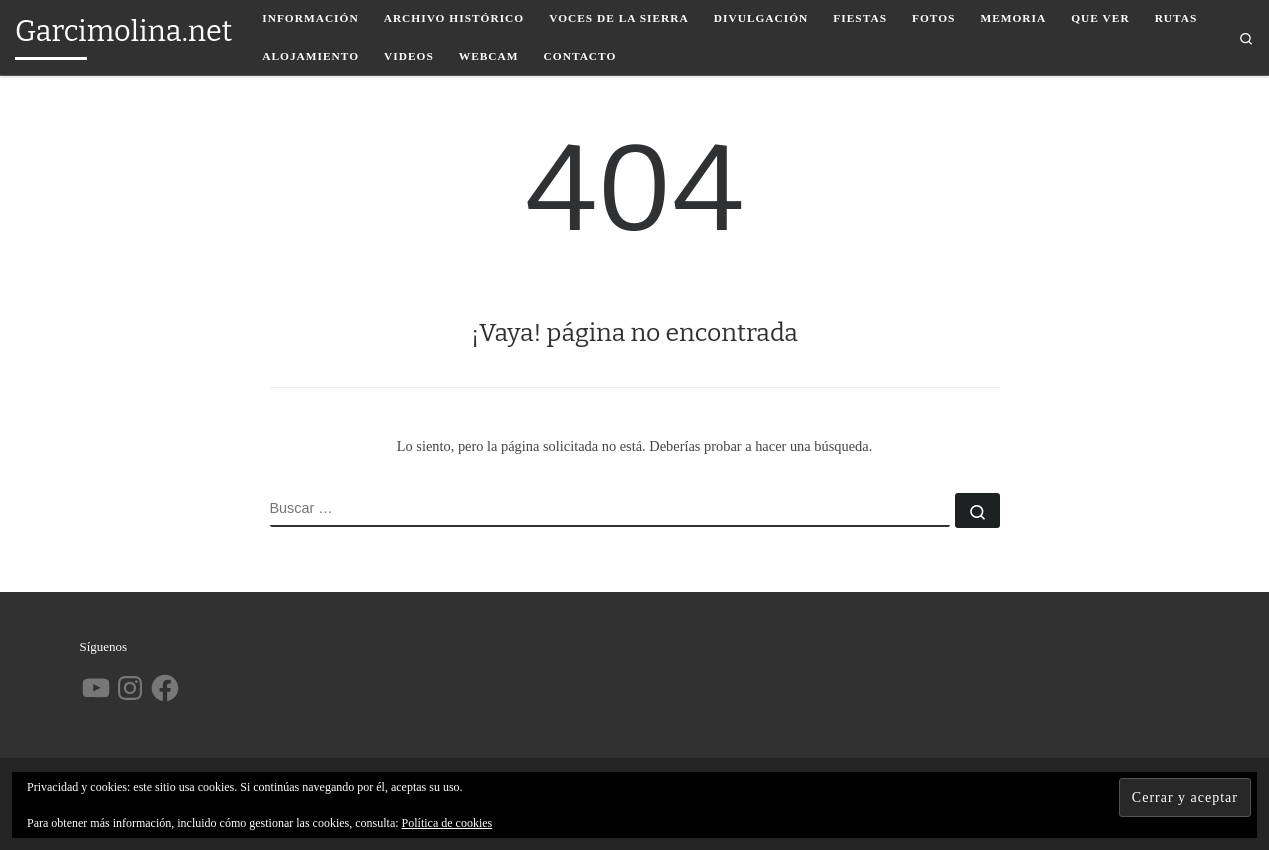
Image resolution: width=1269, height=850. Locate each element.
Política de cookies (447, 823)
